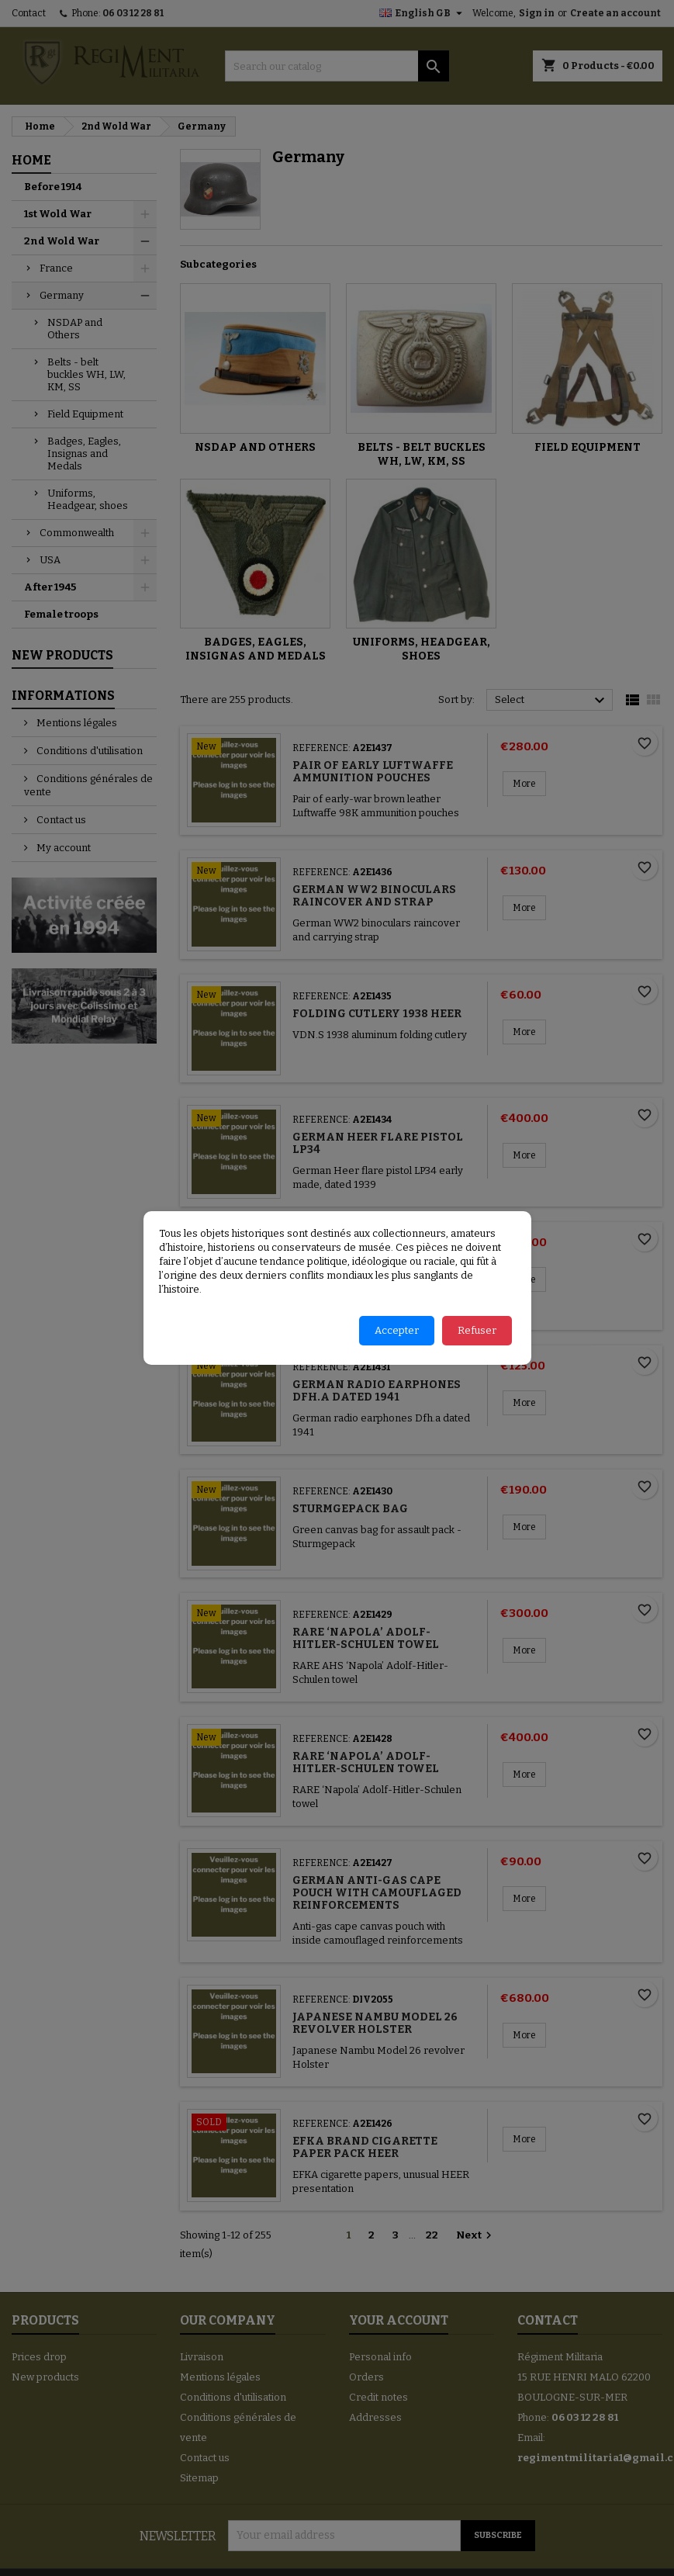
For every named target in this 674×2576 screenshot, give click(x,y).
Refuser (477, 1330)
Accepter (397, 1330)
